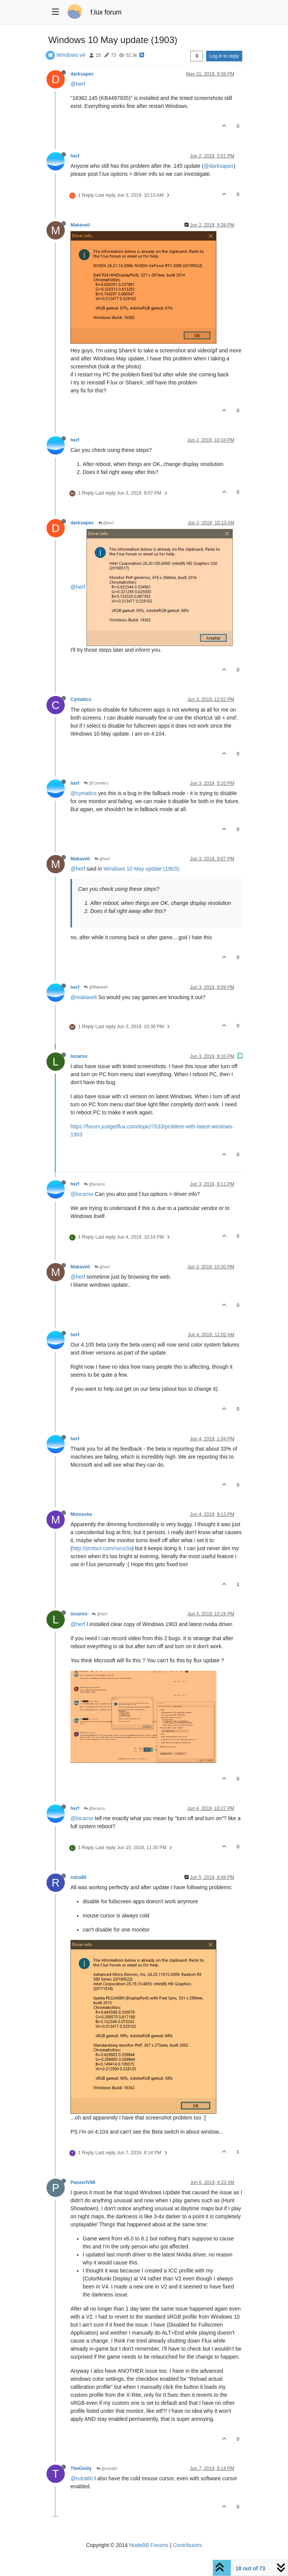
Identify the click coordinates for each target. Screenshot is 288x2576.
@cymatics (83, 793)
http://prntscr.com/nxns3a (102, 1548)
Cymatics (80, 699)
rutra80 (78, 1877)
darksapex (82, 74)
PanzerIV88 (82, 2182)
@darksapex (218, 166)
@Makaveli (95, 987)
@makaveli (83, 997)
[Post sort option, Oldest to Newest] (196, 56)
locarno (78, 1056)
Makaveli (80, 225)
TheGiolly (81, 2468)
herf (74, 156)
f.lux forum (106, 12)
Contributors (187, 2545)
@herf (77, 84)
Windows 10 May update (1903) (141, 869)
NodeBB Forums (148, 2545)
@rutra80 (106, 2469)
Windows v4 (70, 55)
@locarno (94, 1184)
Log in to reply (224, 56)
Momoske (81, 1514)
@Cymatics (96, 783)
